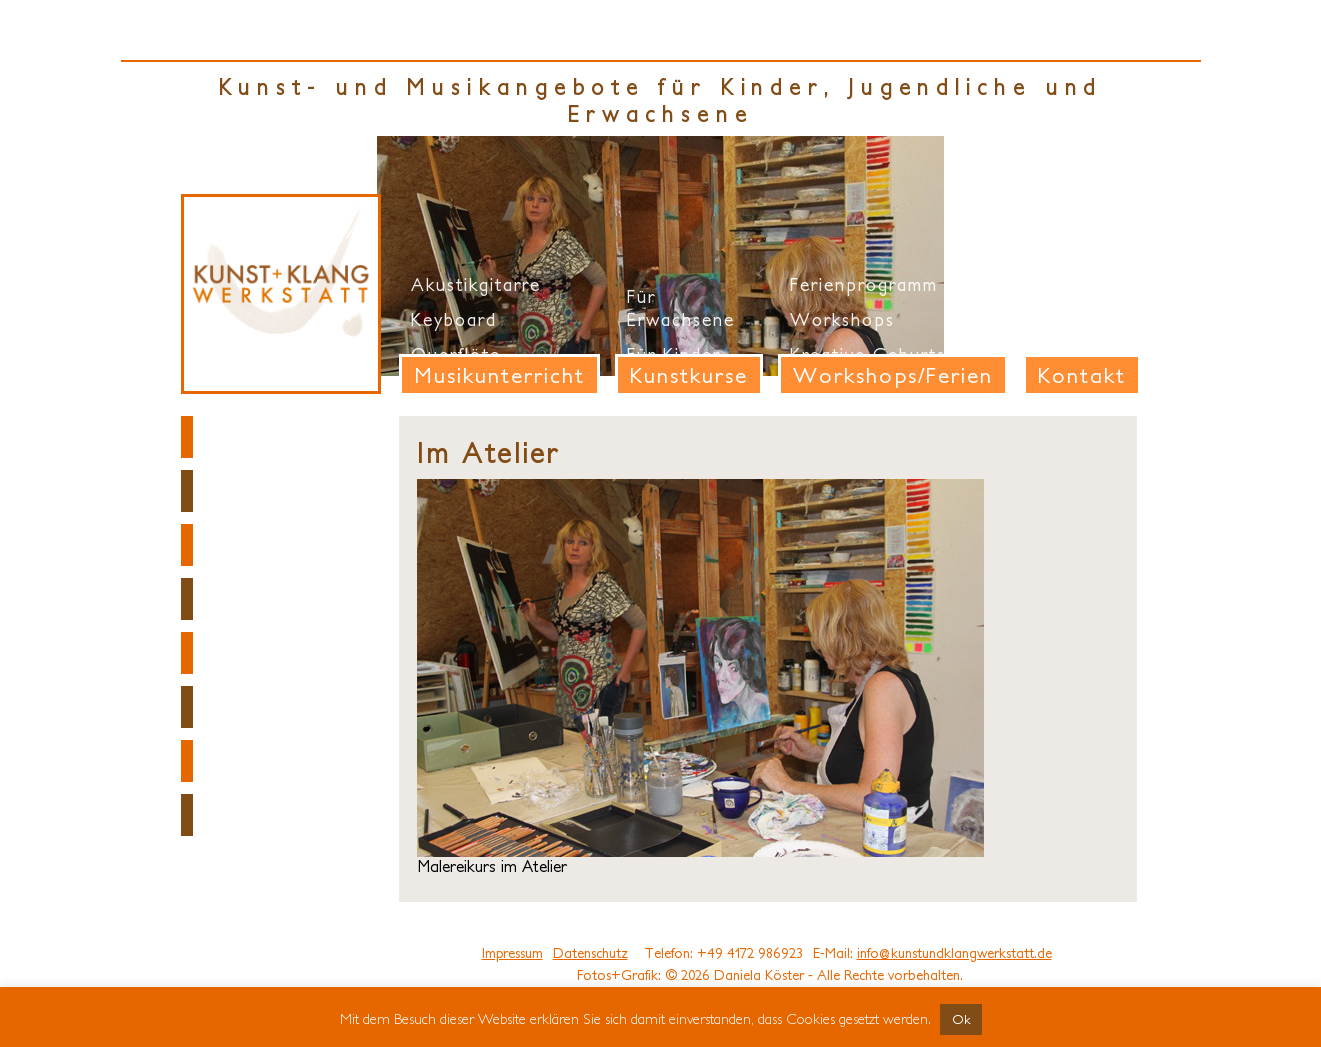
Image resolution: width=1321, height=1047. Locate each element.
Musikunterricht (499, 375)
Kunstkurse (689, 375)
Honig (234, 815)
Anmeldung (262, 599)
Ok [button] (961, 1019)
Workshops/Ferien (893, 375)
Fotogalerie (265, 545)
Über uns (251, 491)
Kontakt (1082, 375)
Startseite (255, 437)
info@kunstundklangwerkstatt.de (954, 953)
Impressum (512, 953)
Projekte (247, 653)
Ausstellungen (276, 707)
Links (228, 761)
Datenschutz (590, 953)
